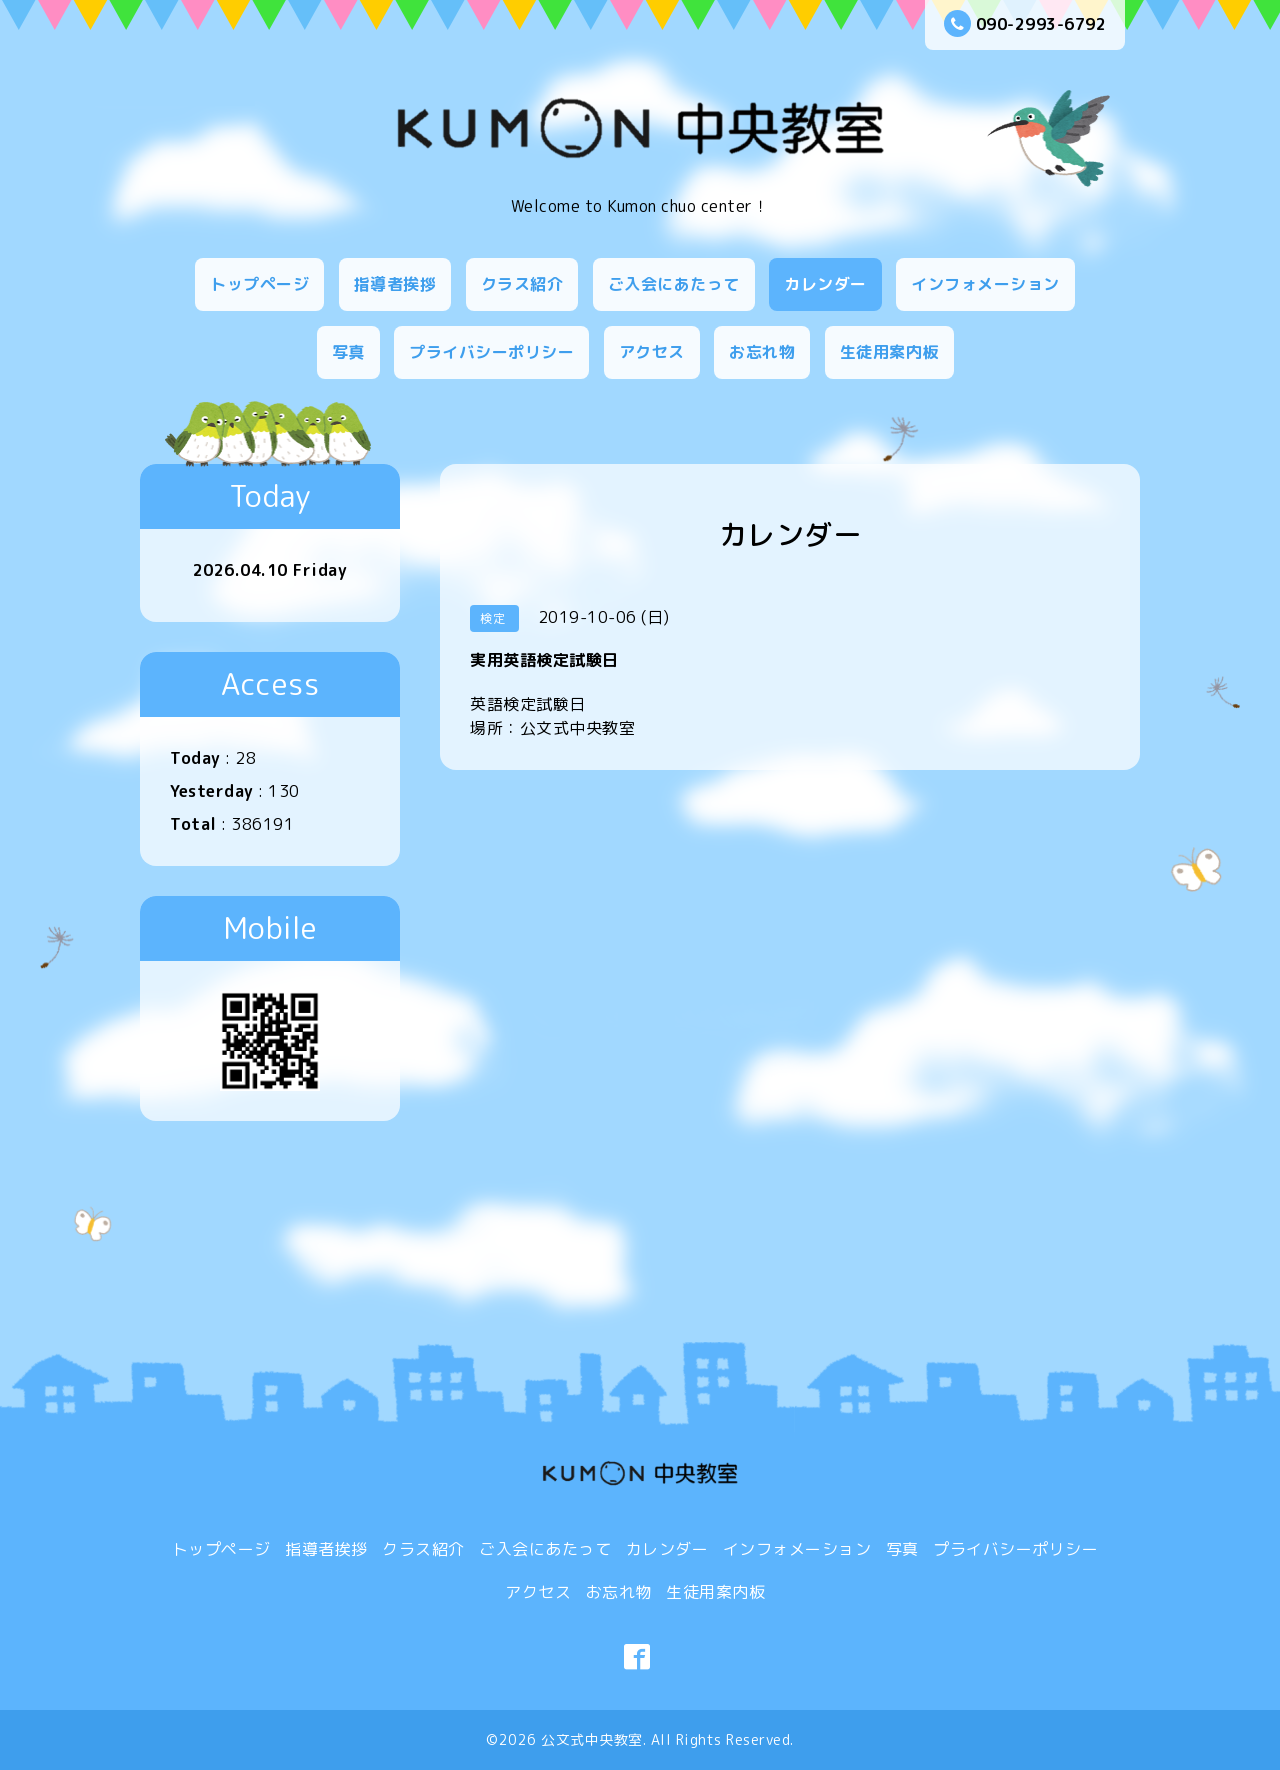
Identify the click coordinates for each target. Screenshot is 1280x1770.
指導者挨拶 (395, 284)
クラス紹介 (522, 284)
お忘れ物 (762, 352)
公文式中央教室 (592, 1739)
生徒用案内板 (889, 352)
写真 (348, 352)
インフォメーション (985, 284)
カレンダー (825, 284)
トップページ (259, 284)
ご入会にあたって (674, 284)
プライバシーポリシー (491, 352)
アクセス (652, 352)
